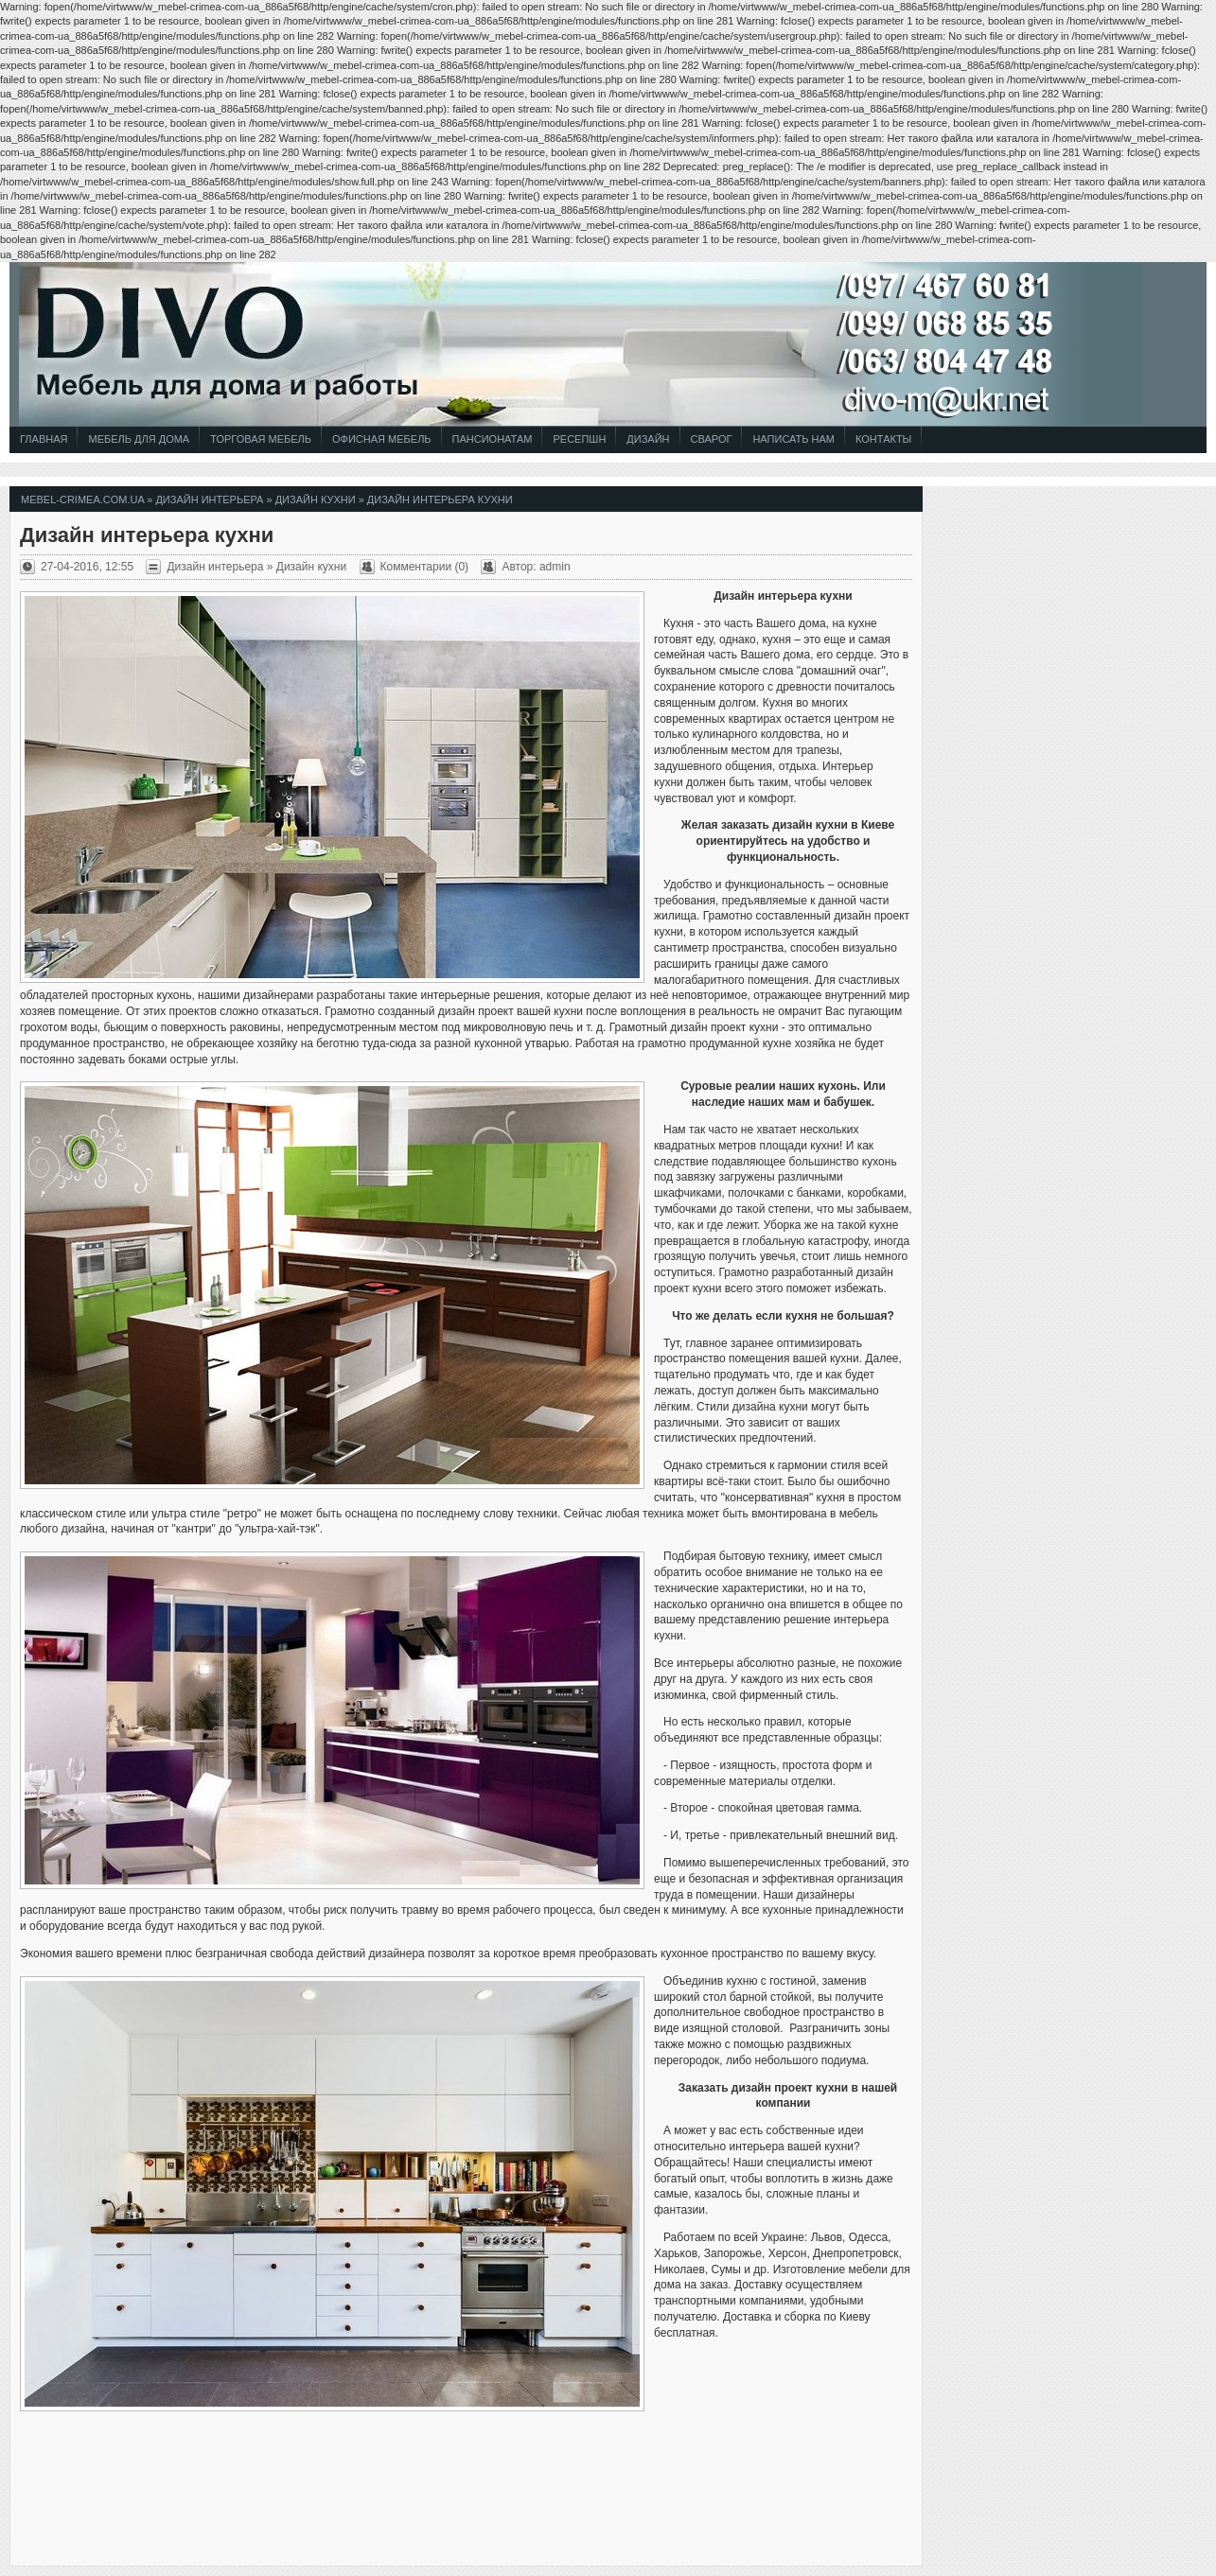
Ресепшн (579, 439)
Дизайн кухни (315, 499)
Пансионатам (492, 439)
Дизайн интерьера (209, 499)
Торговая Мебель (260, 439)
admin (555, 566)
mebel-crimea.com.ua (82, 499)
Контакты (883, 439)
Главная (43, 439)
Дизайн (647, 439)
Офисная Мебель (382, 439)
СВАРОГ (711, 439)
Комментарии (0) (424, 566)
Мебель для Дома (138, 439)
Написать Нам (793, 439)
